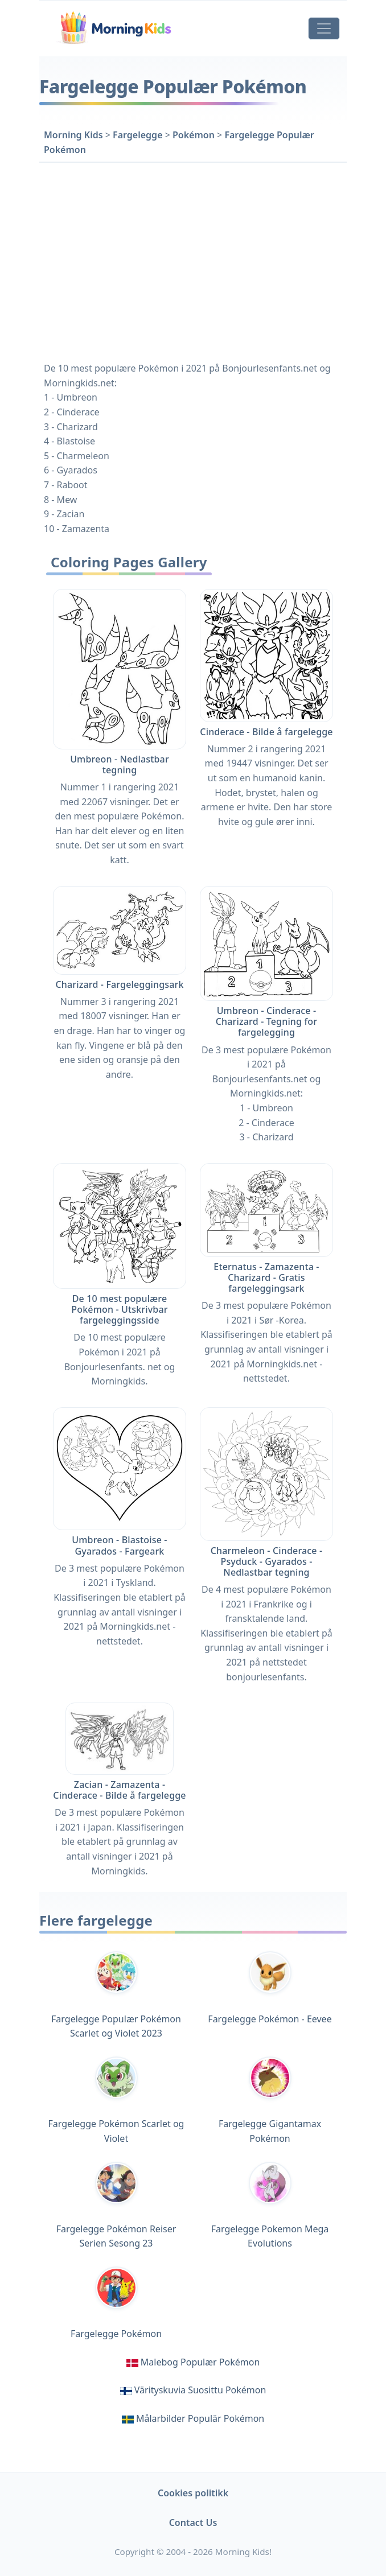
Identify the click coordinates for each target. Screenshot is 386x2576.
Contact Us (193, 2522)
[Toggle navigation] (324, 28)
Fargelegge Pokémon (116, 2303)
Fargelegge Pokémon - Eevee (269, 1988)
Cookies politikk (193, 2493)
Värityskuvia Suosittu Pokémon (200, 2390)
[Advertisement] (193, 260)
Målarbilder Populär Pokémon (200, 2418)
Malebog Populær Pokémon (200, 2362)
